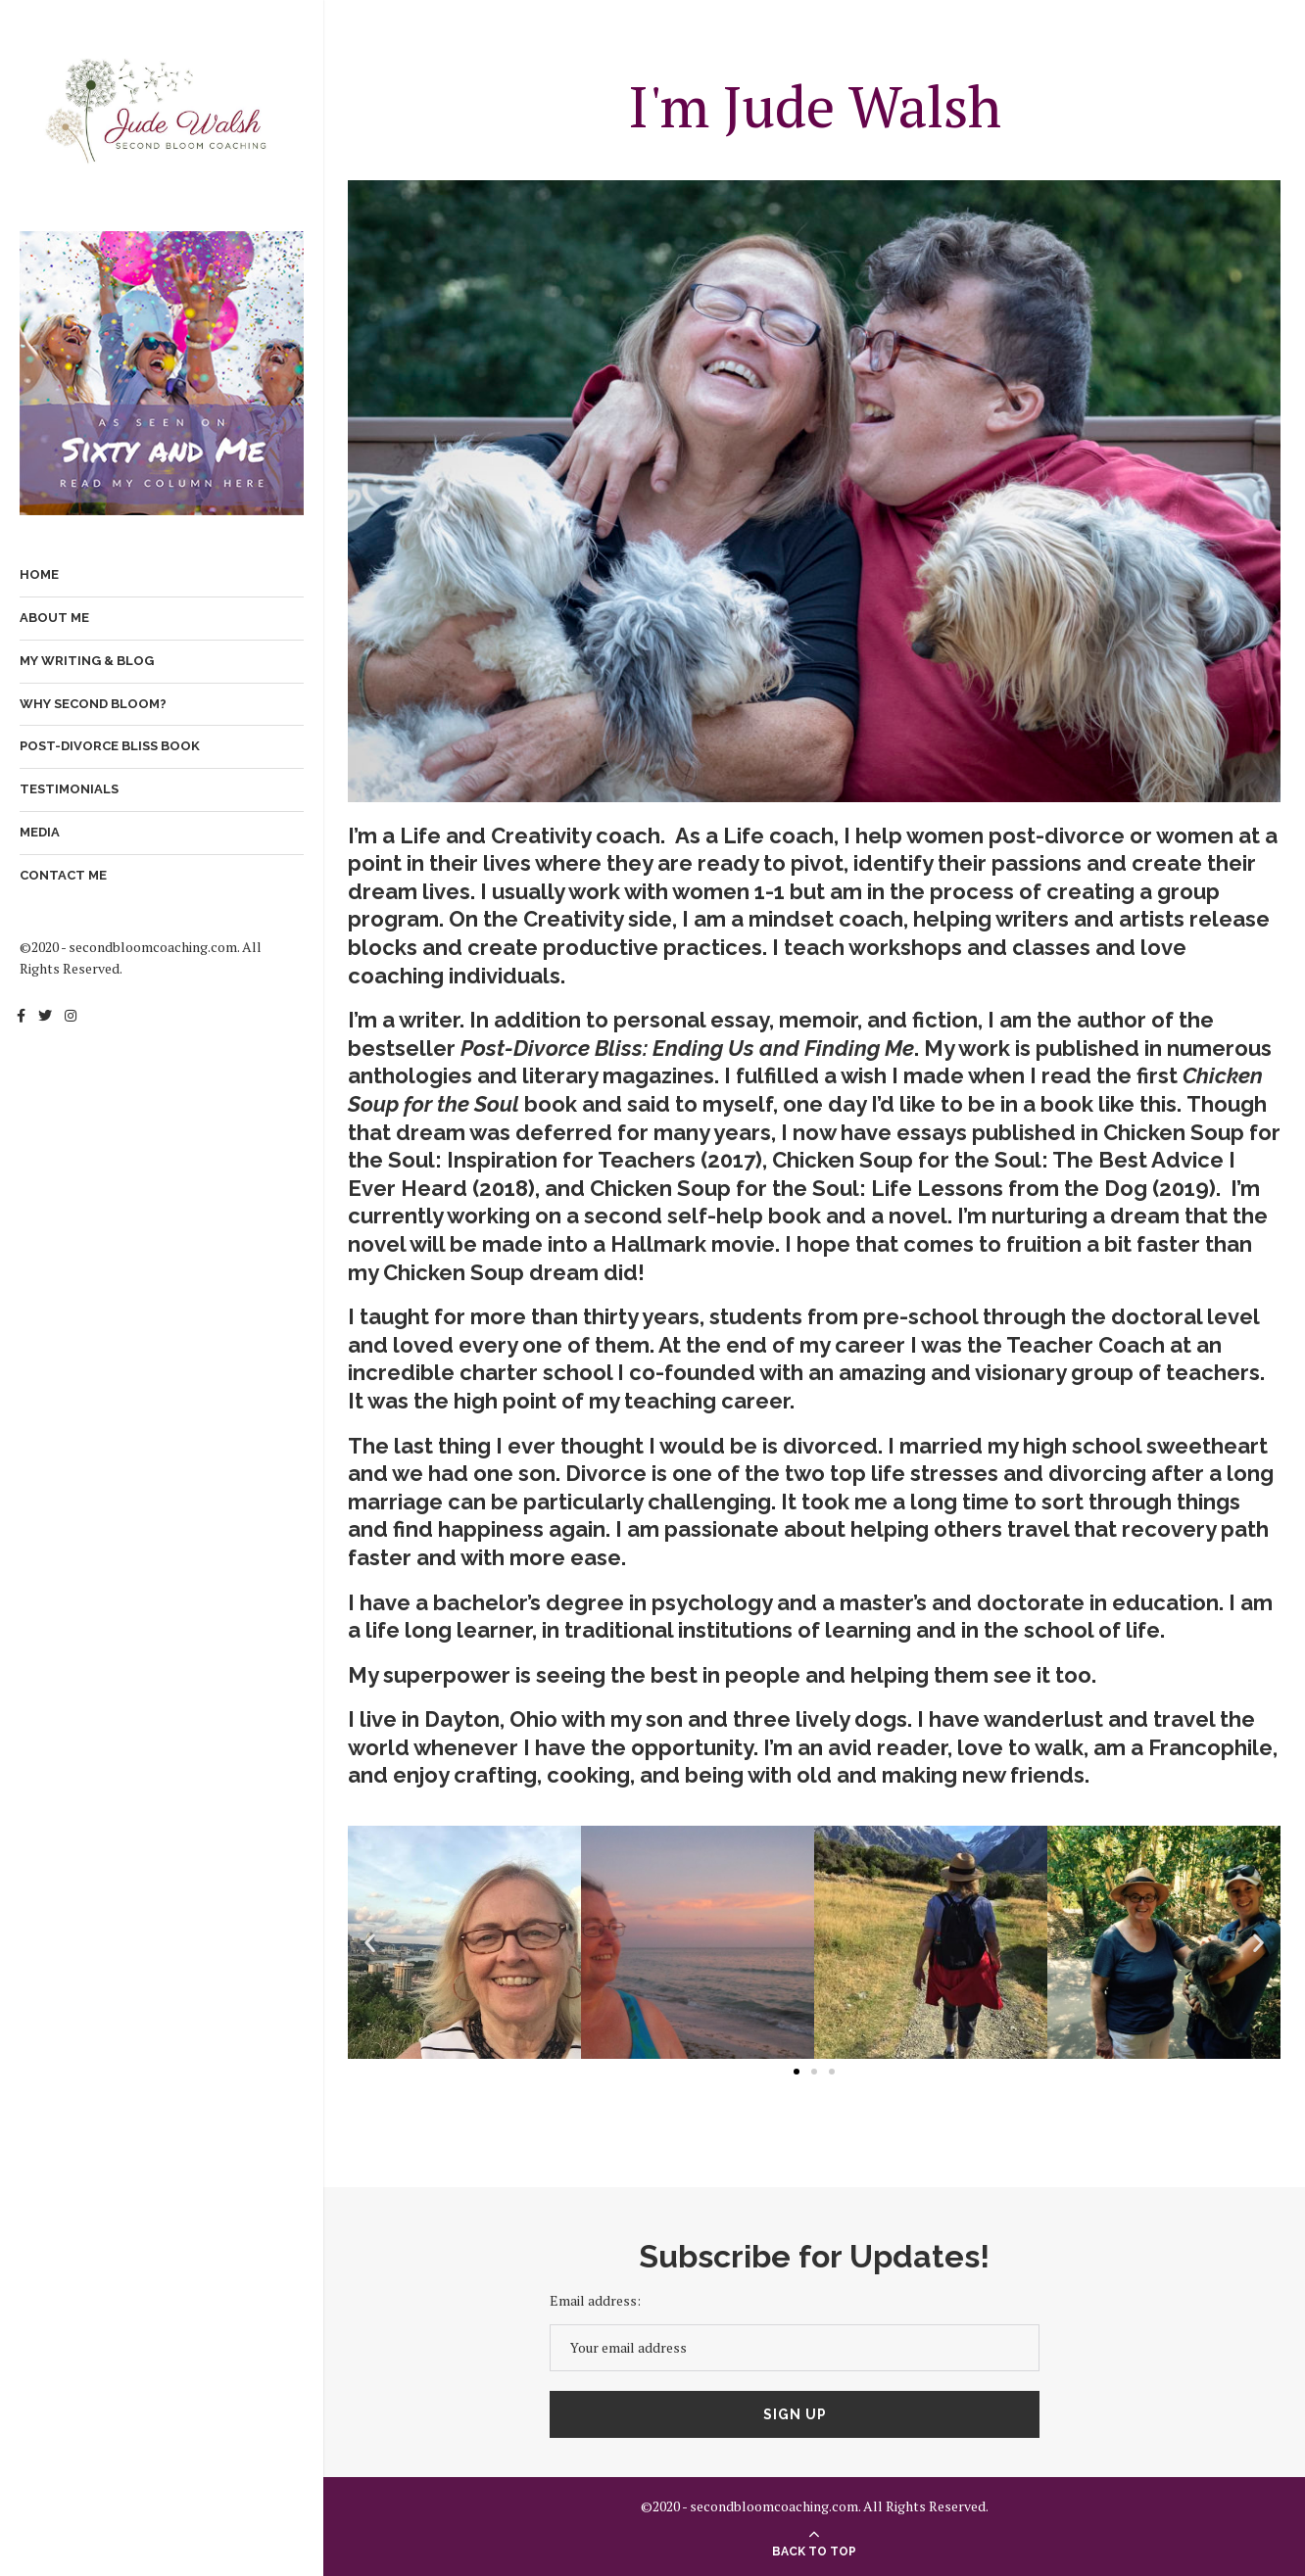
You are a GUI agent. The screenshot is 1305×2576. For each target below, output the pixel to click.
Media (40, 832)
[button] (370, 1943)
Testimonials (69, 789)
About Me (54, 617)
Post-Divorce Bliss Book (110, 746)
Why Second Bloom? (93, 703)
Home (39, 574)
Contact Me (63, 875)
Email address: (595, 2300)
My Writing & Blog (87, 660)
